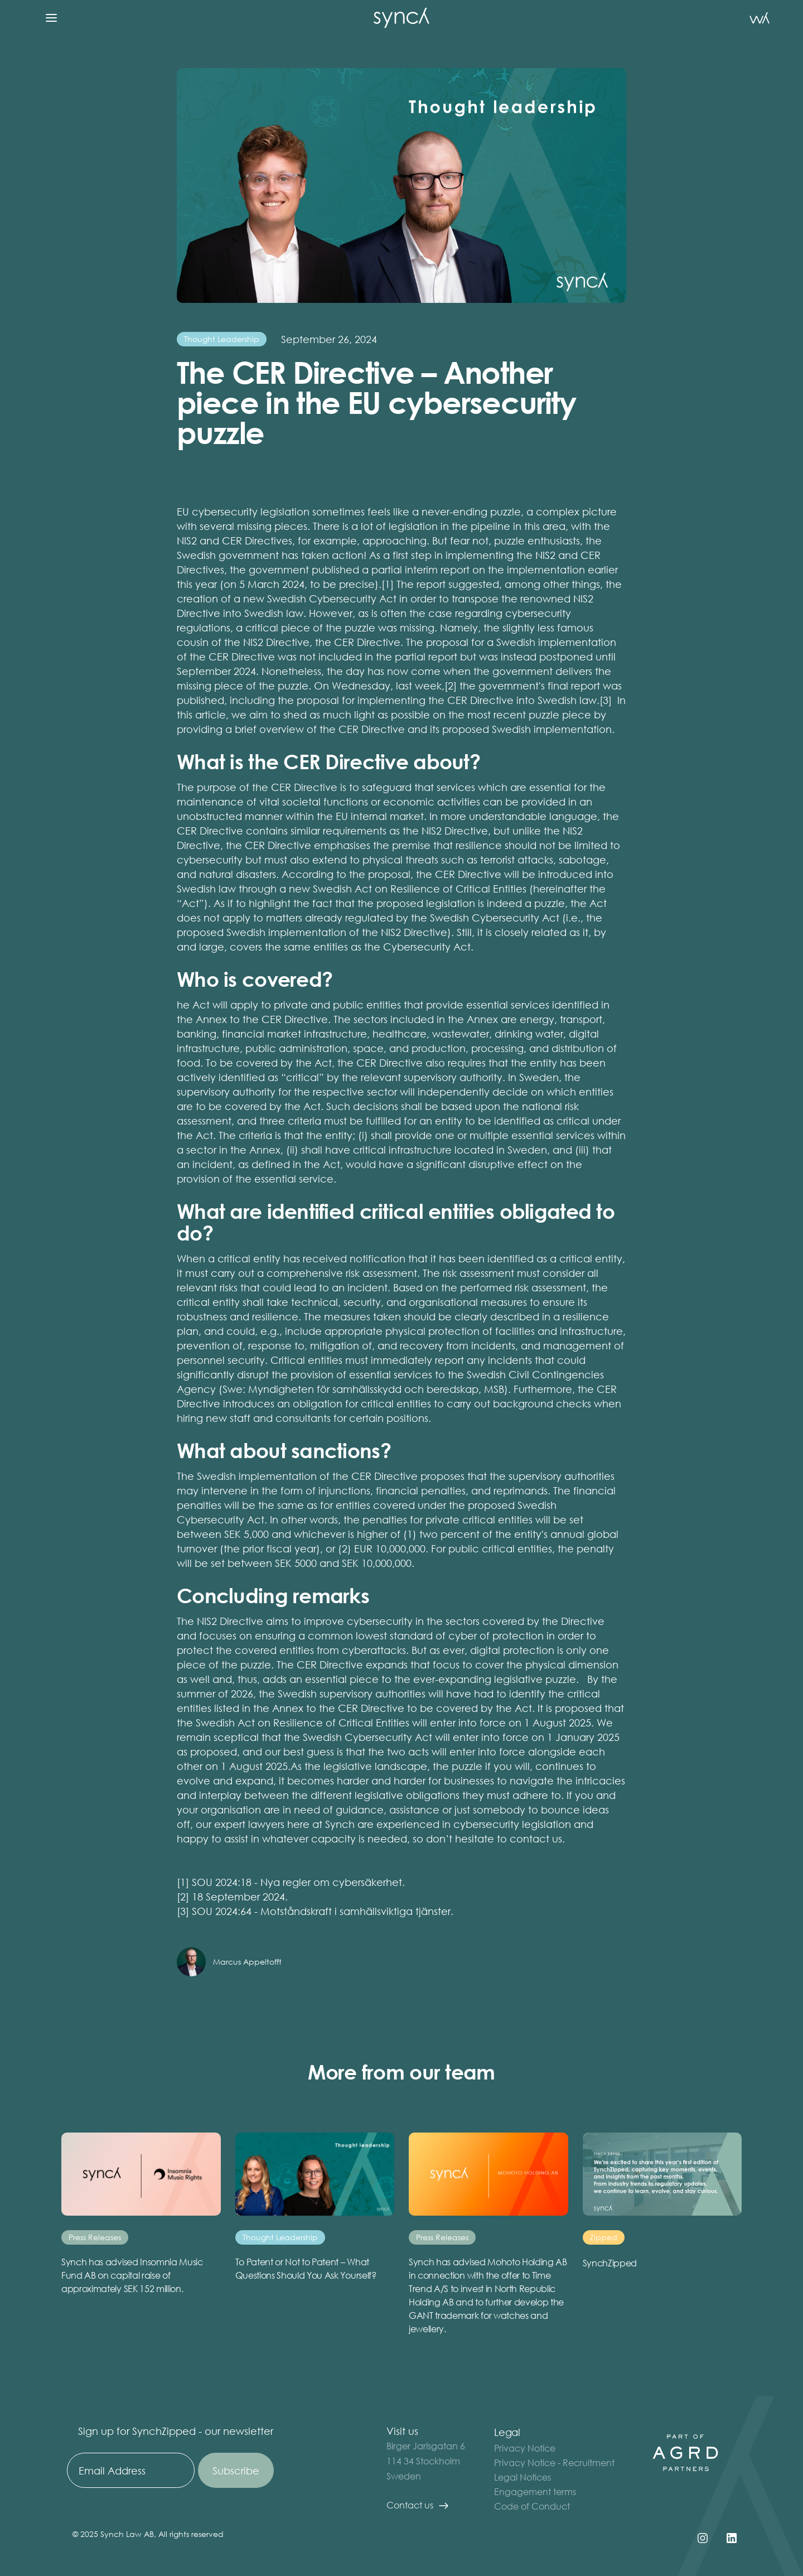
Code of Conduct (532, 2506)
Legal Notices (522, 2477)
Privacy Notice (524, 2448)
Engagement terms (535, 2491)
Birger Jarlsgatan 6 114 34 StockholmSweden (425, 2461)
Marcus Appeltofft (247, 1961)
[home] (401, 18)
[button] (51, 18)
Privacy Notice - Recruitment (554, 2462)
